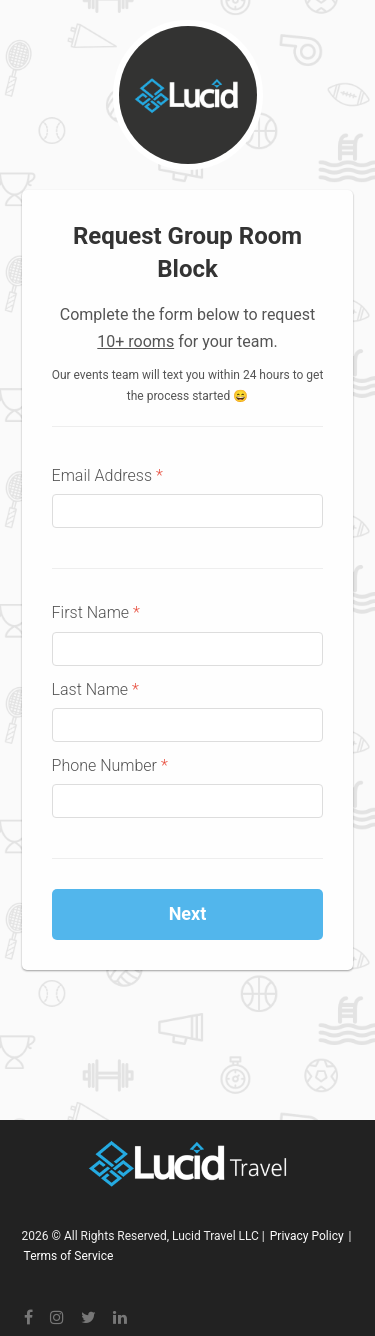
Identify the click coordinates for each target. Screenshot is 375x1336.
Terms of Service (69, 1256)
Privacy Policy (307, 1236)
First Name (96, 612)
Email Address (107, 475)
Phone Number (110, 765)
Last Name (95, 689)
